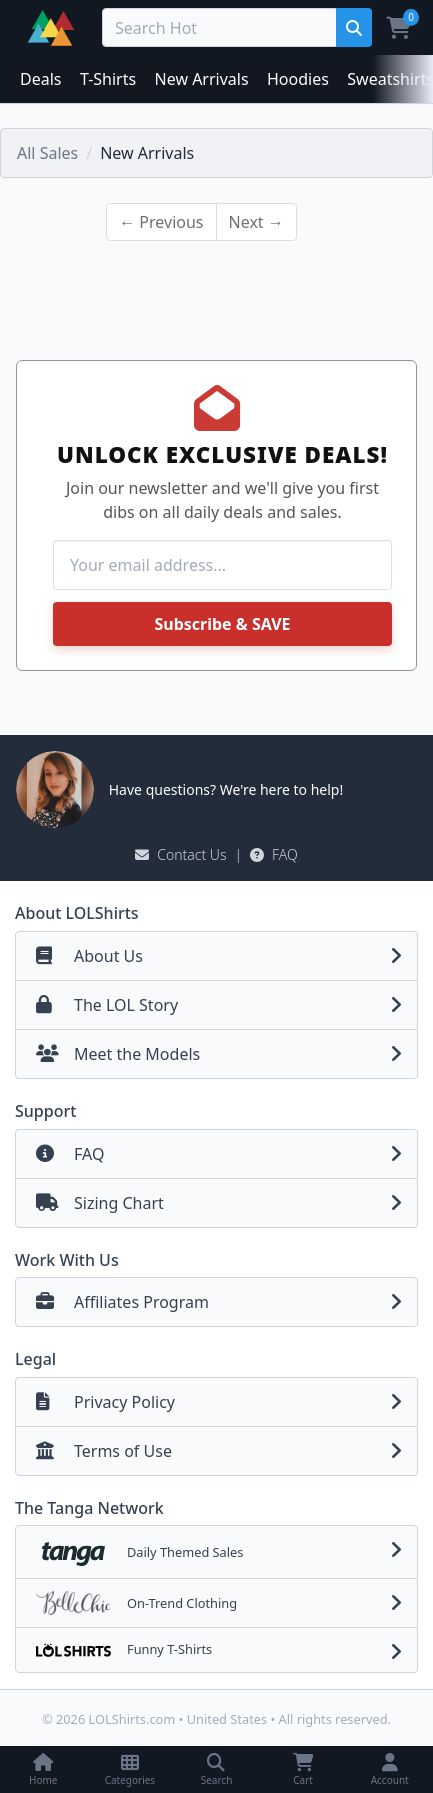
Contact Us (180, 854)
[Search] (353, 27)
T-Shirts (108, 79)
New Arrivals (202, 79)
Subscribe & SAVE (222, 624)
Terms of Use (224, 1451)
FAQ (274, 854)
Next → (256, 222)
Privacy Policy (224, 1402)
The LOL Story (224, 1005)
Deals (40, 79)
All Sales (47, 153)
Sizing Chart (224, 1203)
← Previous (161, 222)
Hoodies (298, 79)
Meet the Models (224, 1054)
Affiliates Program (224, 1302)
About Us (224, 956)
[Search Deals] (222, 27)
